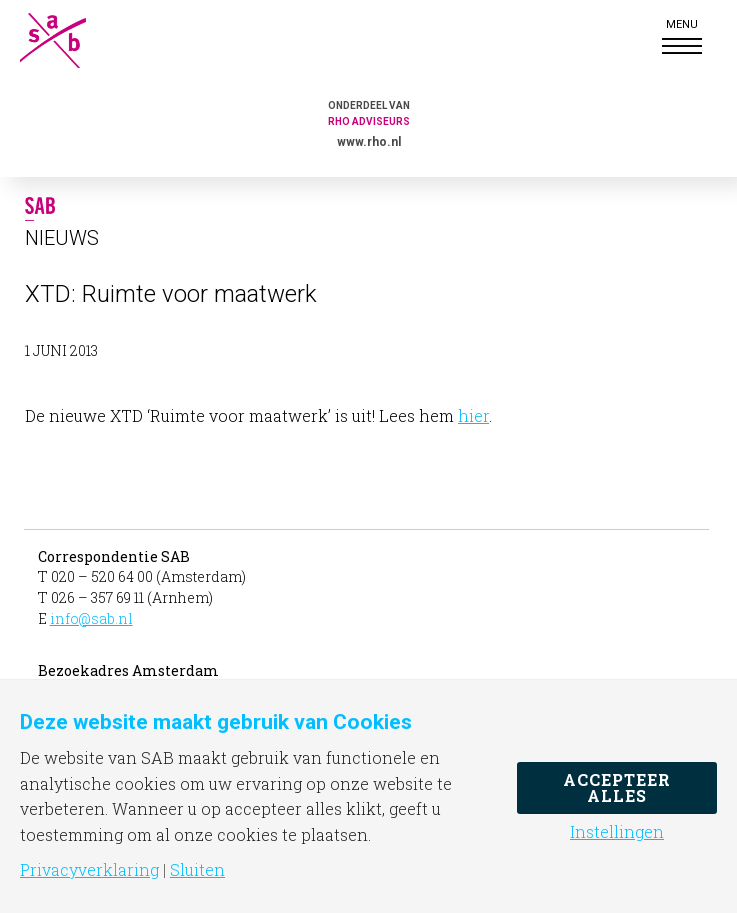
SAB (70, 40)
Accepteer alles (617, 787)
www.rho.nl (369, 142)
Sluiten (197, 870)
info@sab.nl (91, 618)
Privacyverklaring (89, 870)
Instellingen (617, 832)
